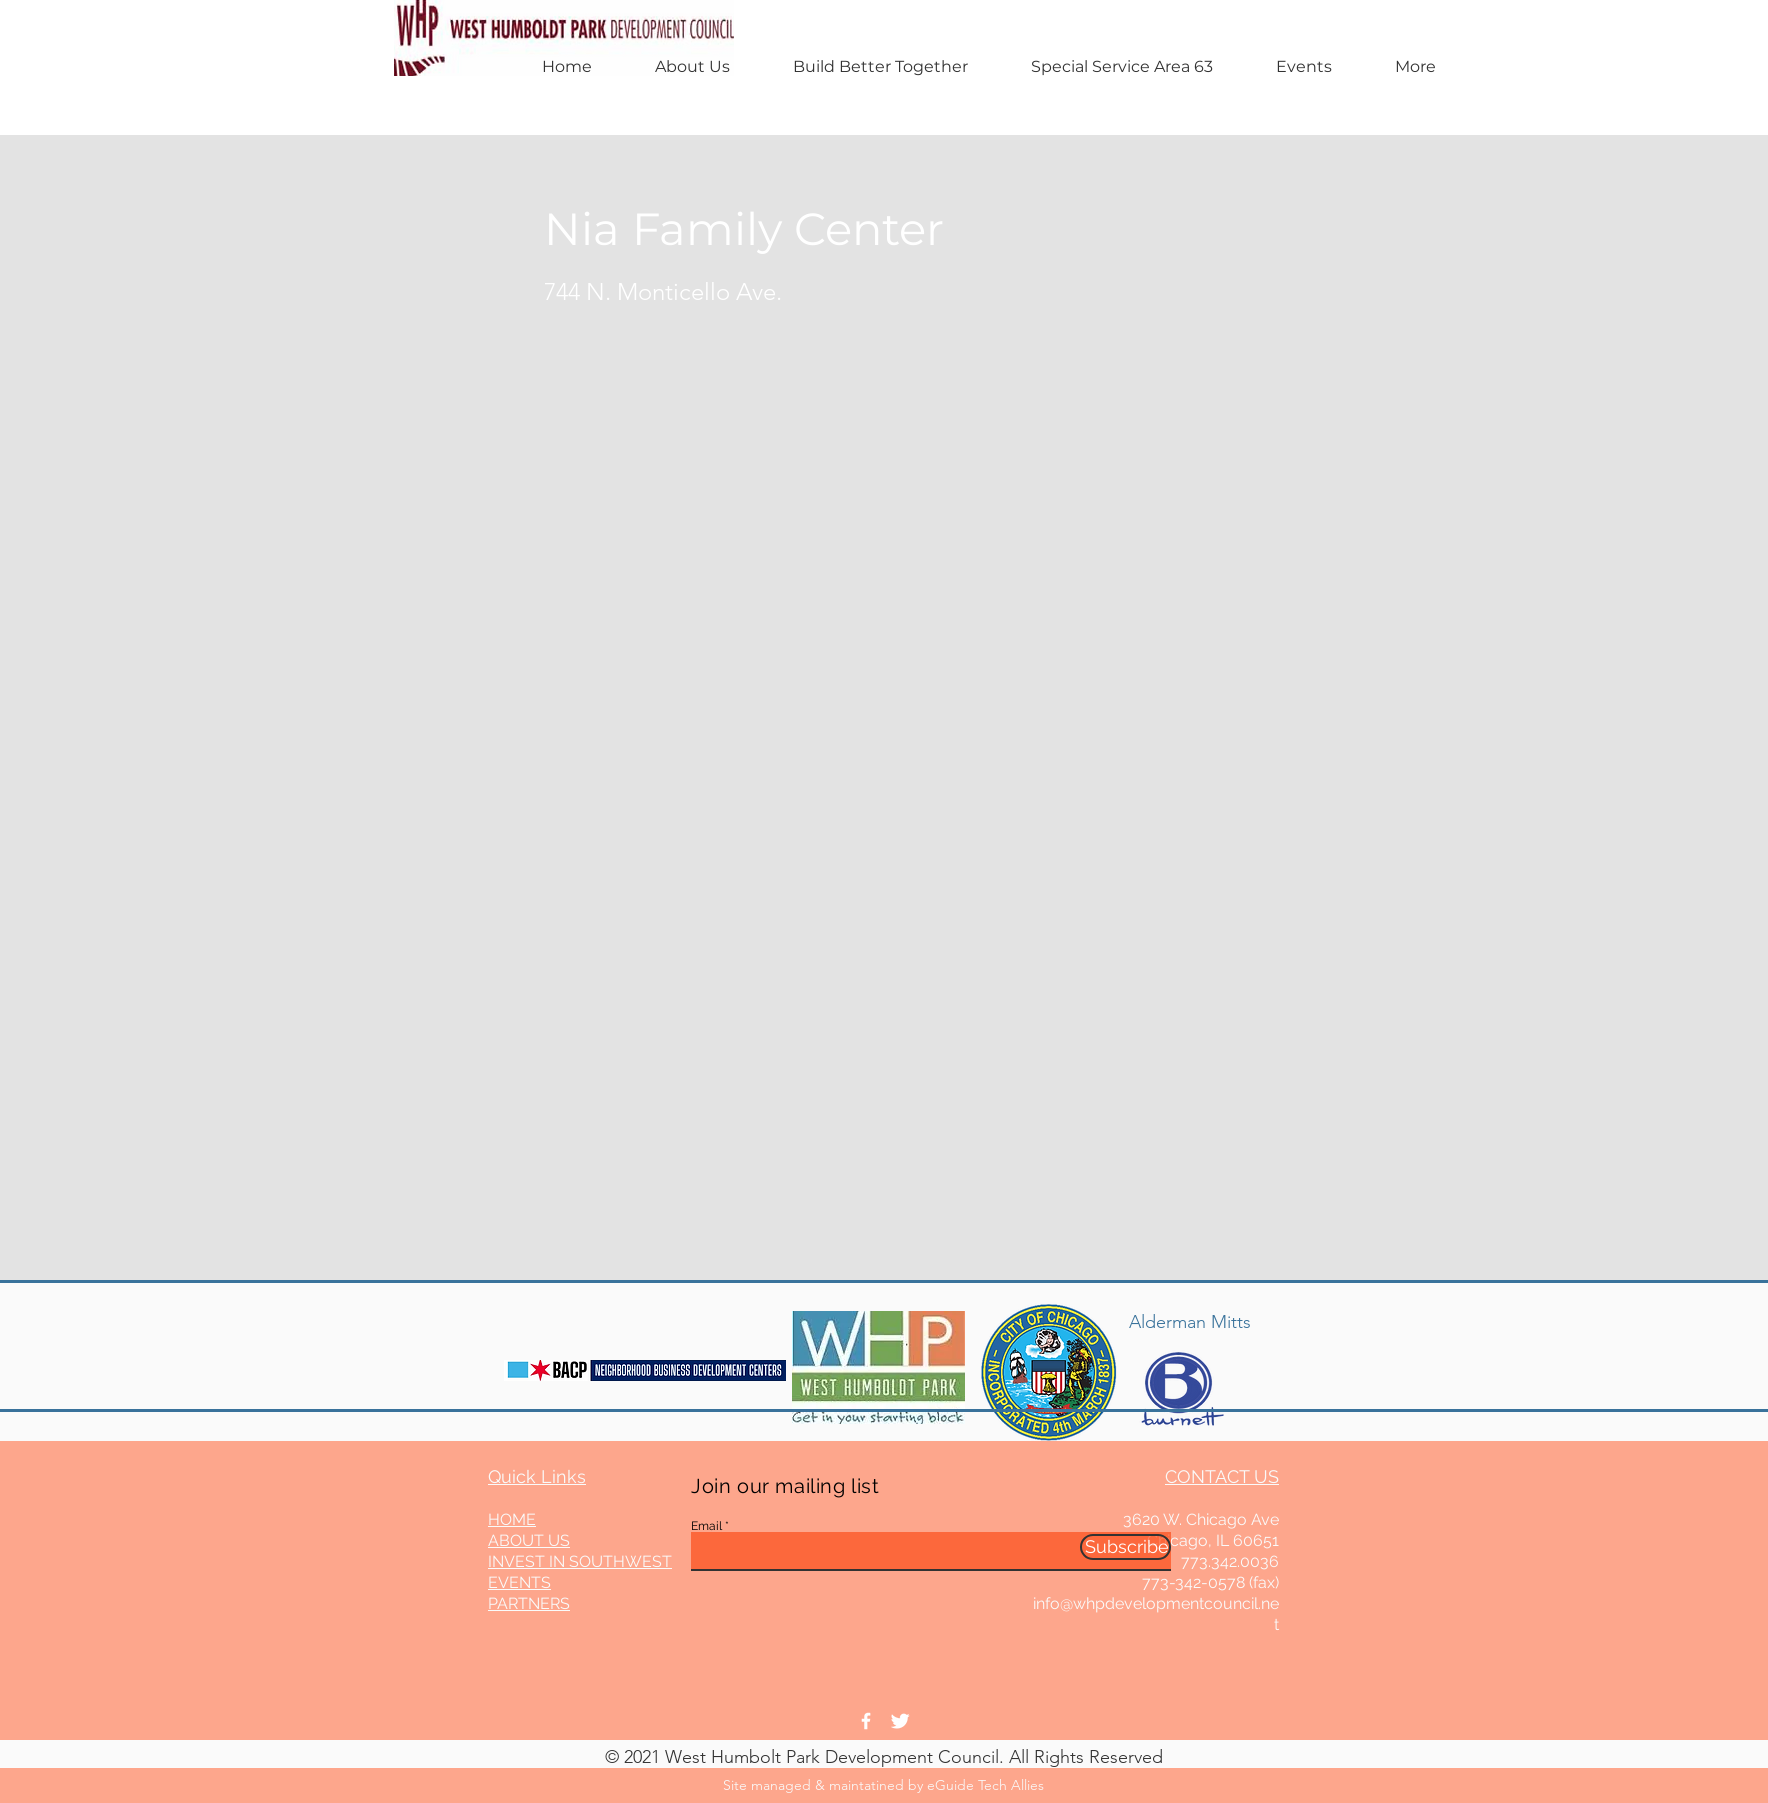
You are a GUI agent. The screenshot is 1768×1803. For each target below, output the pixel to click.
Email (706, 1526)
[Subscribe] (1125, 1547)
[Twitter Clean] (900, 1721)
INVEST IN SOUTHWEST (580, 1561)
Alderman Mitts (1190, 1322)
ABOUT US (529, 1540)
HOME (512, 1519)
